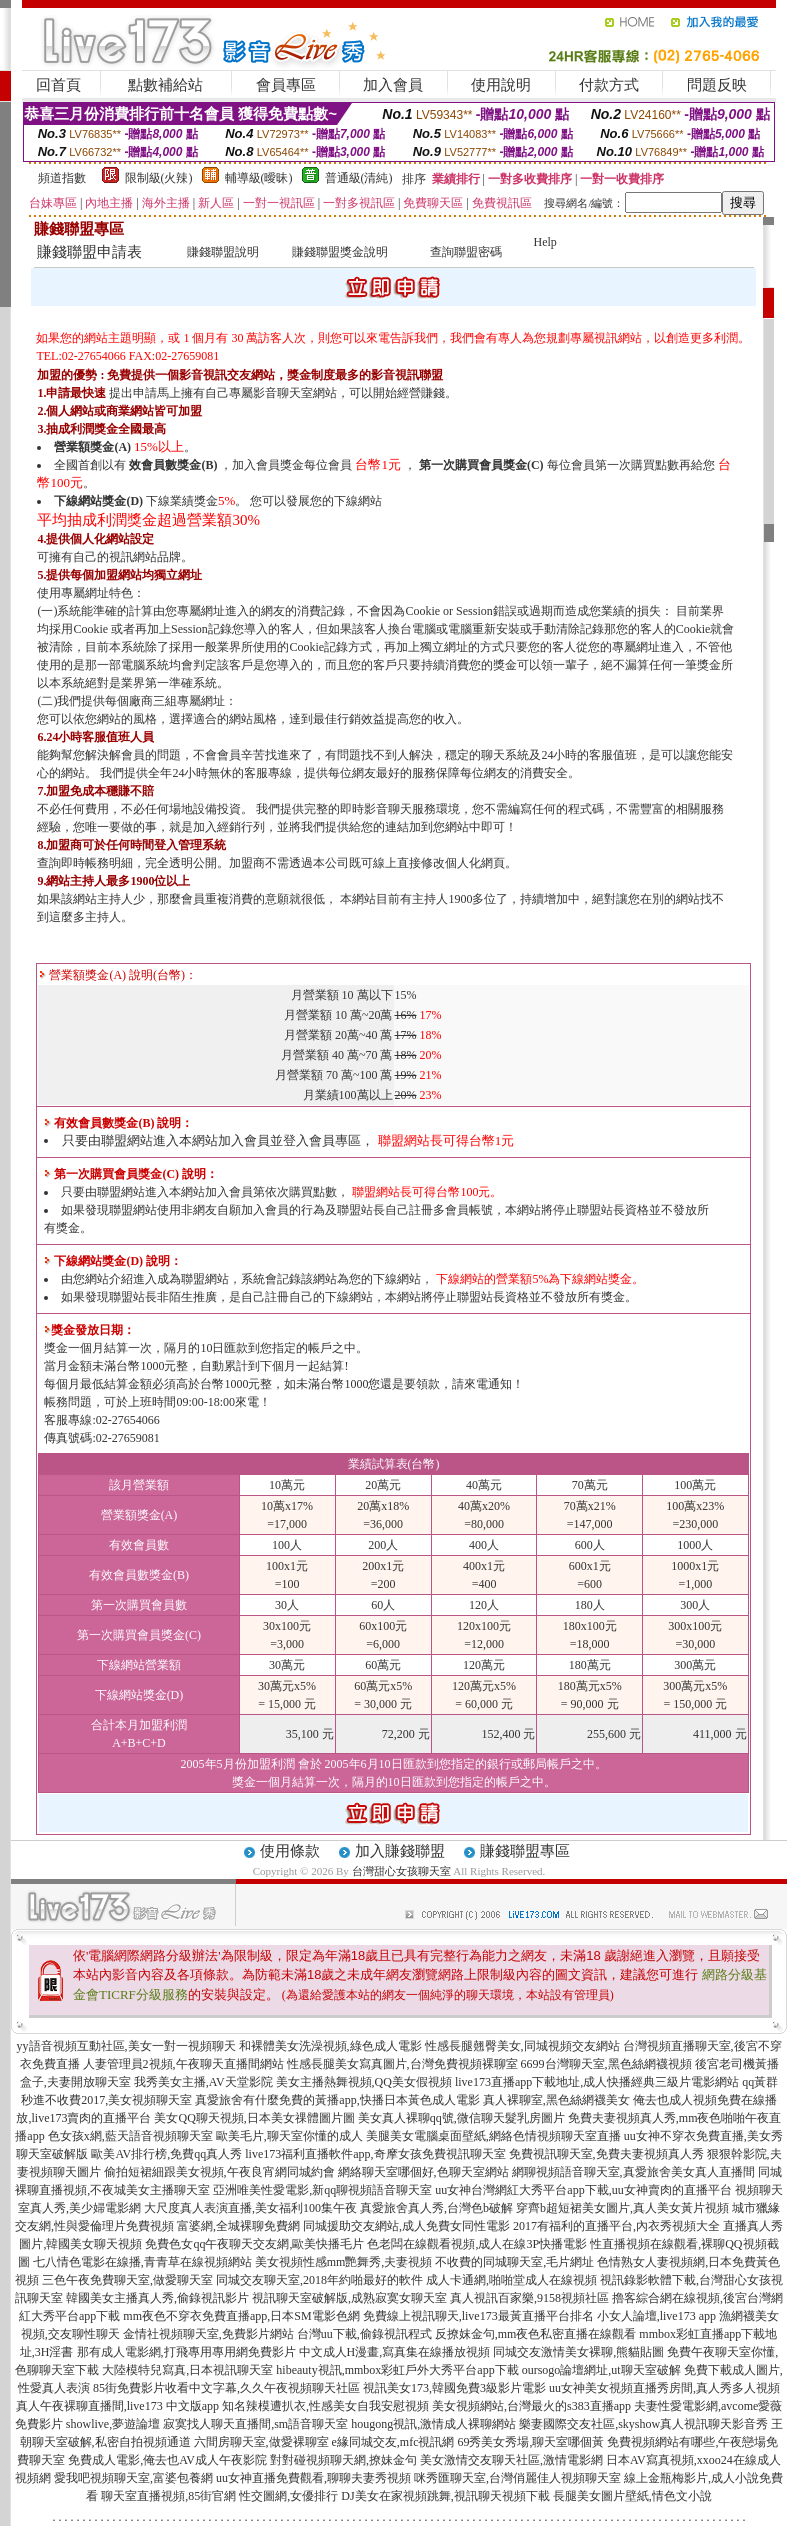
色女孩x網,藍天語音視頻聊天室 (130, 2136)
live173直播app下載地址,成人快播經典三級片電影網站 (597, 2082)
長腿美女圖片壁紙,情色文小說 (632, 2496)
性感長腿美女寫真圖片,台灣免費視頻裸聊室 (402, 2064)
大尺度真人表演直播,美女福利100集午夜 (250, 2208)
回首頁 (58, 85)
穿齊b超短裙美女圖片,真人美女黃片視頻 (622, 2208)
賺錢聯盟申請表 (89, 252)
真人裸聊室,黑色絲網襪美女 (556, 2100)
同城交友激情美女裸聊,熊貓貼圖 (578, 2352)
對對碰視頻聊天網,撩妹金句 (343, 2460)
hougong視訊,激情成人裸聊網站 (433, 2424)
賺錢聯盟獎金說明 (340, 252)
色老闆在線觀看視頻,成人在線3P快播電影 (477, 2244)
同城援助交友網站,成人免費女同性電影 (406, 2226)
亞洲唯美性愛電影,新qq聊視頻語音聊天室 (322, 2190)
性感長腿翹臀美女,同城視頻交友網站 (522, 2046)
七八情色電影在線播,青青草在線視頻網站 (142, 2262)
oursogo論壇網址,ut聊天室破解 (601, 2370)
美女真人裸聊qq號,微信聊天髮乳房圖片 (461, 2118)
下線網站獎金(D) (98, 501)
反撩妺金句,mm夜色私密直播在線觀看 (536, 2334)
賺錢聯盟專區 (525, 1851)
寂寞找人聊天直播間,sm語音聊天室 (255, 2424)
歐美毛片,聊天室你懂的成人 (289, 2136)
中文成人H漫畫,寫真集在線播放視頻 (395, 2352)
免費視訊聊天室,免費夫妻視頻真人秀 (606, 2154)
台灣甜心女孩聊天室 (401, 1871)
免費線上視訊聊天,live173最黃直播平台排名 (478, 2316)
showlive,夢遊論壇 (113, 2424)
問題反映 (717, 85)
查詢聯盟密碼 (466, 252)
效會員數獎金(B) (173, 465)
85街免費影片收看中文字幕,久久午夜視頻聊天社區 (226, 2388)
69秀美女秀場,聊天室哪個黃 (530, 2442)
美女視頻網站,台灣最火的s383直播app (531, 2406)
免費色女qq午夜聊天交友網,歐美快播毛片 (254, 2244)
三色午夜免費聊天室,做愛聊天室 (127, 2280)
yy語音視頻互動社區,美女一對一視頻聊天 (126, 2046)
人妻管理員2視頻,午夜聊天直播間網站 (183, 2064)
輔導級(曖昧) (259, 178)
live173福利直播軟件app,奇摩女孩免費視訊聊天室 (375, 2154)
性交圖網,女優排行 (288, 2496)
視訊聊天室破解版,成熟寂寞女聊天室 (349, 2298)
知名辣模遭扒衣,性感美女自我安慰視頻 (325, 2406)
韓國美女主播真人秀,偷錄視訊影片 (157, 2298)
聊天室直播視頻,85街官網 (168, 2496)
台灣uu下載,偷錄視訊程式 (364, 2334)
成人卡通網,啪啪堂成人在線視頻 (511, 2280)
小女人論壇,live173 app (656, 2316)
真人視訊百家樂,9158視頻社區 (529, 2298)
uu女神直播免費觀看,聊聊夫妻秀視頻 (313, 2478)
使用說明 (501, 85)
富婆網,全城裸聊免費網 (238, 2226)
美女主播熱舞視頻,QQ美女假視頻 (364, 2082)
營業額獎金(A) (92, 447)
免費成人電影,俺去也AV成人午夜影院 (167, 2460)
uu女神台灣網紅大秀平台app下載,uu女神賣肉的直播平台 (583, 2190)
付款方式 (609, 85)
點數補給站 (165, 85)
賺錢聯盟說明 (223, 252)
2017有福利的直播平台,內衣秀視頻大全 (616, 2226)
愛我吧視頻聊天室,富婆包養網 (133, 2478)
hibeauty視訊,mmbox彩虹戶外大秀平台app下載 (397, 2370)
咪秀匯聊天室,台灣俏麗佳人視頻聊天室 (517, 2478)
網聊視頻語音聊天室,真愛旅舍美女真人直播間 (633, 2172)
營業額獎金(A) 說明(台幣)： (118, 975)
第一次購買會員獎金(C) (481, 465)
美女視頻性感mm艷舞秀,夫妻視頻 (344, 2262)
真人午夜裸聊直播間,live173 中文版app (117, 2406)
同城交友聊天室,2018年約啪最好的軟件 (319, 2280)
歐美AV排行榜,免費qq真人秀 (166, 2154)
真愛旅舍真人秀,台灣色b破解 (436, 2208)
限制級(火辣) (159, 178)
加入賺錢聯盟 (400, 1851)
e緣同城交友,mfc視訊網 (393, 2442)
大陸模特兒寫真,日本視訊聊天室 (187, 2370)
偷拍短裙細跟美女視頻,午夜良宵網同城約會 (219, 2172)
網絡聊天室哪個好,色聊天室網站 (423, 2172)
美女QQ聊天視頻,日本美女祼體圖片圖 (254, 2118)
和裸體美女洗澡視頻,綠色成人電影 (330, 2046)
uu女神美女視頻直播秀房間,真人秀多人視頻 (664, 2388)
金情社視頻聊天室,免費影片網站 (210, 2334)
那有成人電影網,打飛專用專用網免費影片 (186, 2352)
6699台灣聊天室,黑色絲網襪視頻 (606, 2064)
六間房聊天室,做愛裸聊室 (261, 2442)
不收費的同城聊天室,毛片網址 (514, 2262)
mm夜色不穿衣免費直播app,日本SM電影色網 (241, 2316)
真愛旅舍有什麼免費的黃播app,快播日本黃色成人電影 (337, 2100)
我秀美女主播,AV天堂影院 (203, 2082)
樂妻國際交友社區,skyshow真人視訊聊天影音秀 (643, 2424)
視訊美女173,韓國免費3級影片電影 (454, 2388)
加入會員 (393, 85)
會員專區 (286, 85)
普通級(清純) (359, 178)
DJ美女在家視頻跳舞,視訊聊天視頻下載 (445, 2496)
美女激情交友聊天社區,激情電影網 (511, 2460)
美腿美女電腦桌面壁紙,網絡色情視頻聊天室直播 (493, 2136)
